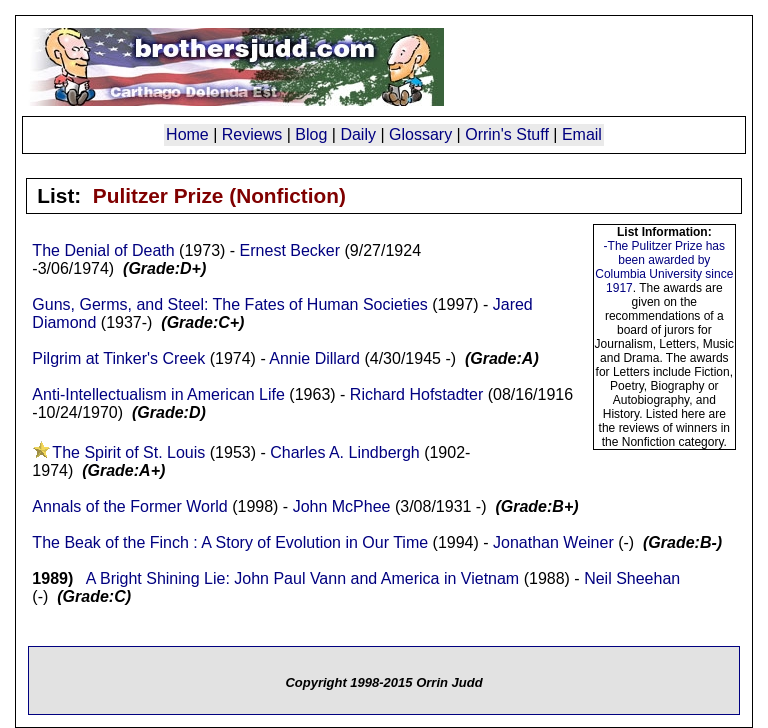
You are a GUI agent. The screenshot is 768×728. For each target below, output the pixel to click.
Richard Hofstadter (416, 394)
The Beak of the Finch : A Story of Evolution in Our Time (230, 542)
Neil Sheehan (632, 578)
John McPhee (342, 506)
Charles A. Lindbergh (344, 452)
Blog (311, 134)
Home (187, 134)
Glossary (420, 134)
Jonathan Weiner (553, 542)
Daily (358, 134)
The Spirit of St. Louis (128, 452)
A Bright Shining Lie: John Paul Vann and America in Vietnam (302, 578)
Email (582, 134)
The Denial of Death (103, 250)
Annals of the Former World (129, 506)
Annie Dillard (314, 358)
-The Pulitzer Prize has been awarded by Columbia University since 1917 (664, 267)
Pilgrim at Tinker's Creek (118, 358)
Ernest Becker (290, 250)
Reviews (252, 134)
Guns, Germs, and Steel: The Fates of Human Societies (229, 304)
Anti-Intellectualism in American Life (158, 394)
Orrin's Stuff (507, 134)
